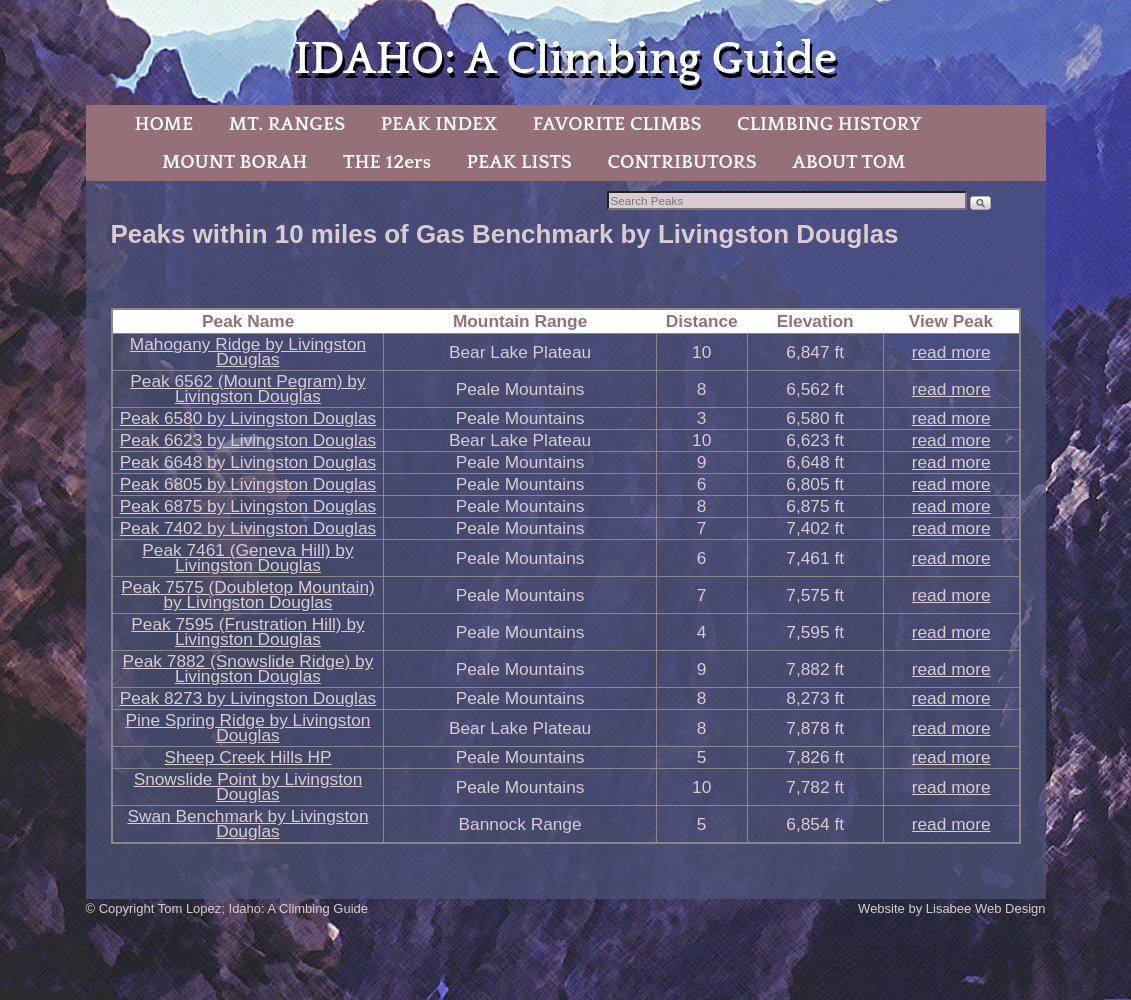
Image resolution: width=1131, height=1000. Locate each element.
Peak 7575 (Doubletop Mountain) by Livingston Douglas (248, 594)
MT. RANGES (287, 124)
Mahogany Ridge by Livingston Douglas (248, 351)
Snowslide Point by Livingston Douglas (248, 786)
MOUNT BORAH (235, 162)
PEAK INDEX (439, 124)
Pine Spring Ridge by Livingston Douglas (247, 727)
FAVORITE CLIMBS (617, 124)
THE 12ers (387, 162)
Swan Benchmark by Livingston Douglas (247, 823)
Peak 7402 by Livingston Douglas (248, 528)
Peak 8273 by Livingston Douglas (248, 698)
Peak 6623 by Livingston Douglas (248, 440)
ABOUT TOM (848, 162)
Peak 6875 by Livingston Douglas (248, 506)
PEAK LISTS (519, 162)
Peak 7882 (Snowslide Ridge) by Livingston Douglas (248, 668)
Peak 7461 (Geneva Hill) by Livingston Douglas (247, 557)
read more (951, 352)
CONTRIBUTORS (681, 162)
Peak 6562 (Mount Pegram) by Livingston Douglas (247, 388)
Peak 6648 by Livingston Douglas (248, 462)
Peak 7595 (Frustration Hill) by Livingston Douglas (247, 631)
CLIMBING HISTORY (829, 124)
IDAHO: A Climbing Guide (565, 59)
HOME (163, 124)
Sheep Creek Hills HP (247, 757)
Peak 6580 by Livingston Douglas (248, 418)
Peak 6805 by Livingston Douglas (248, 484)
